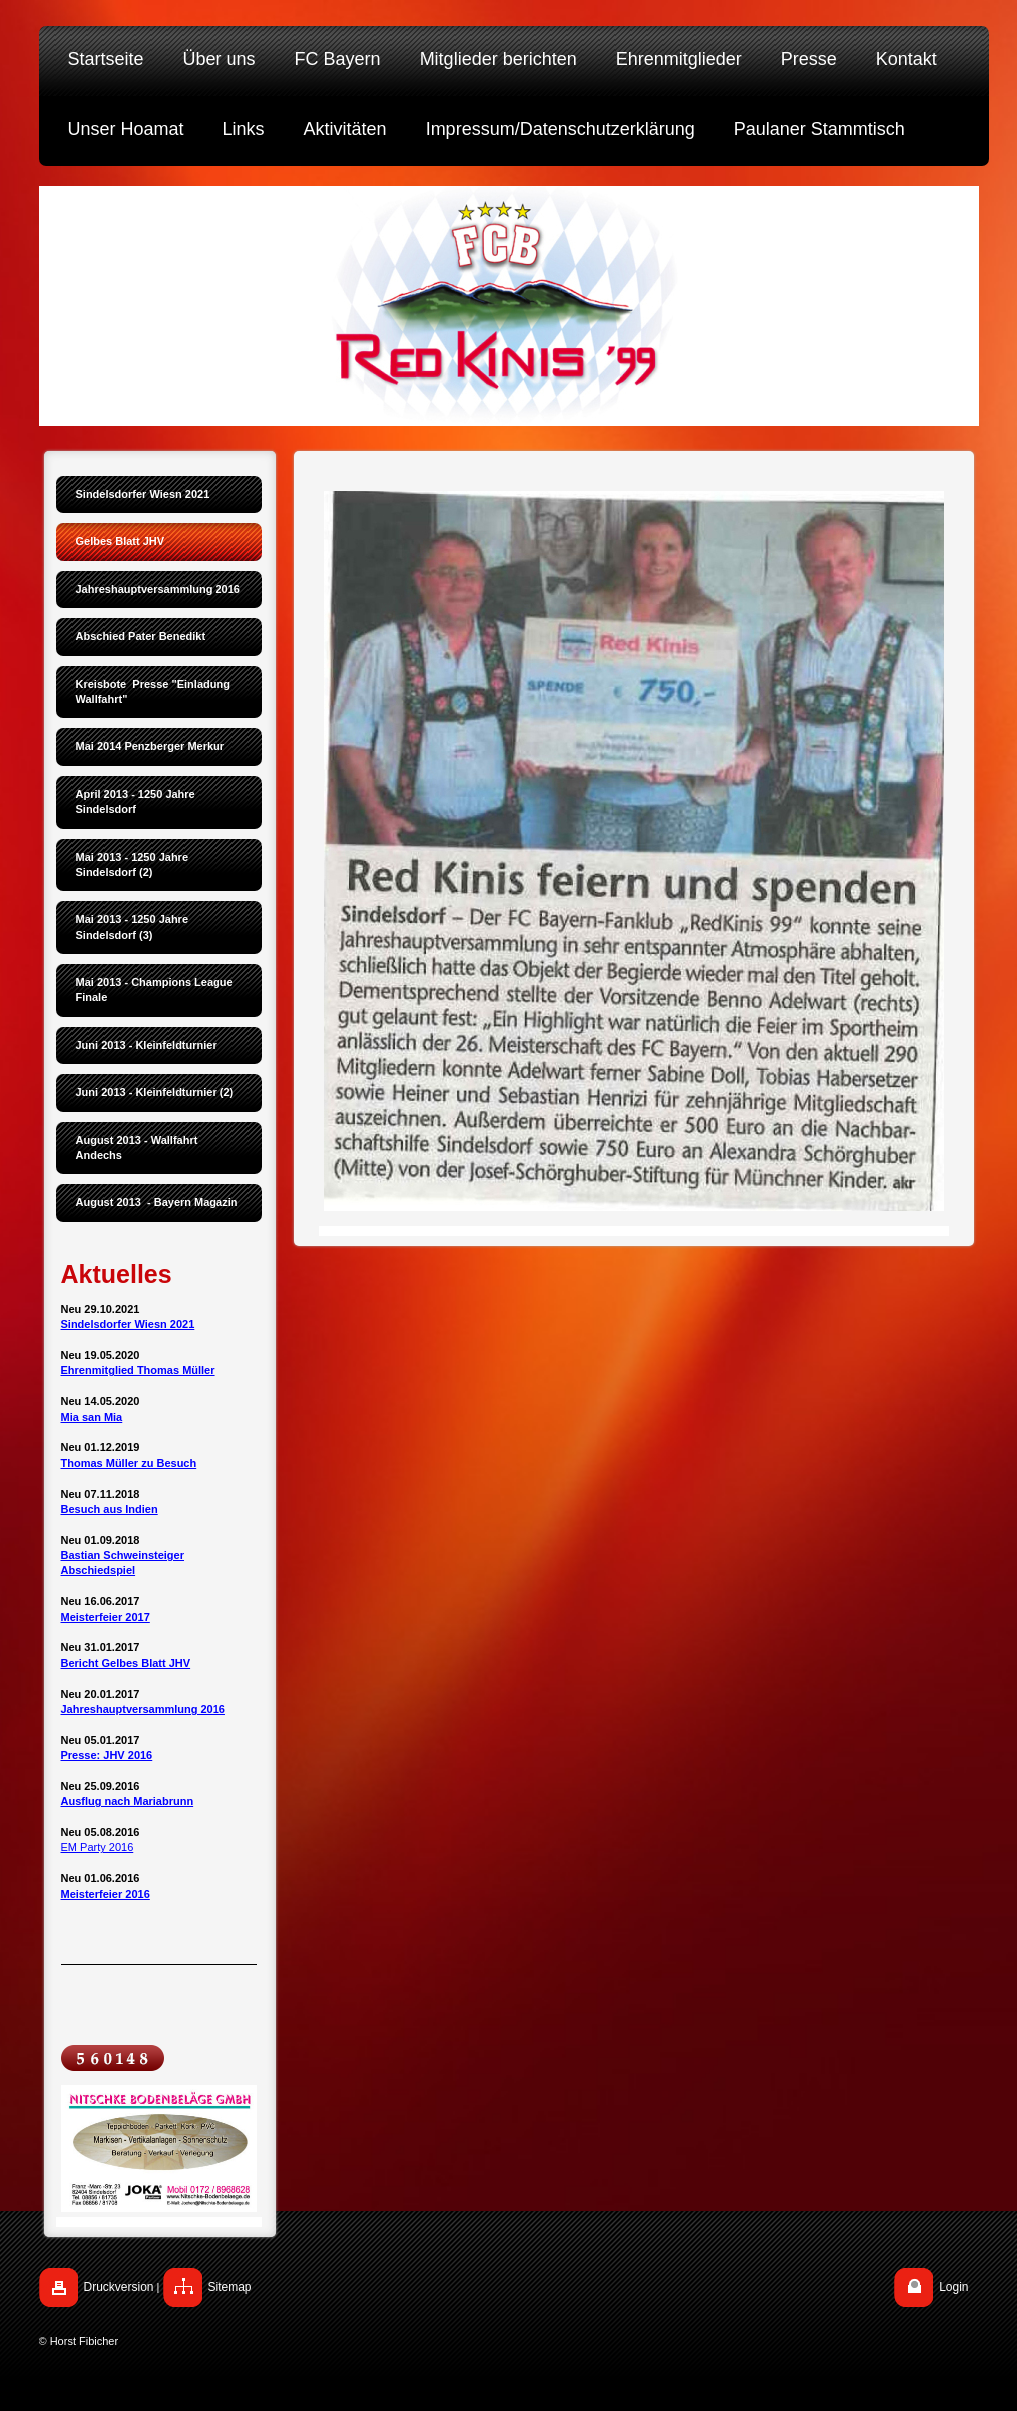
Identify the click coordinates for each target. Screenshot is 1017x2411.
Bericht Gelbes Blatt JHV (126, 1663)
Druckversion (119, 2287)
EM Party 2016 (97, 1847)
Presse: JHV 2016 (107, 1755)
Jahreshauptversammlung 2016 (143, 1709)
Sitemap (230, 2287)
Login (953, 2287)
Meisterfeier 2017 (105, 1617)
